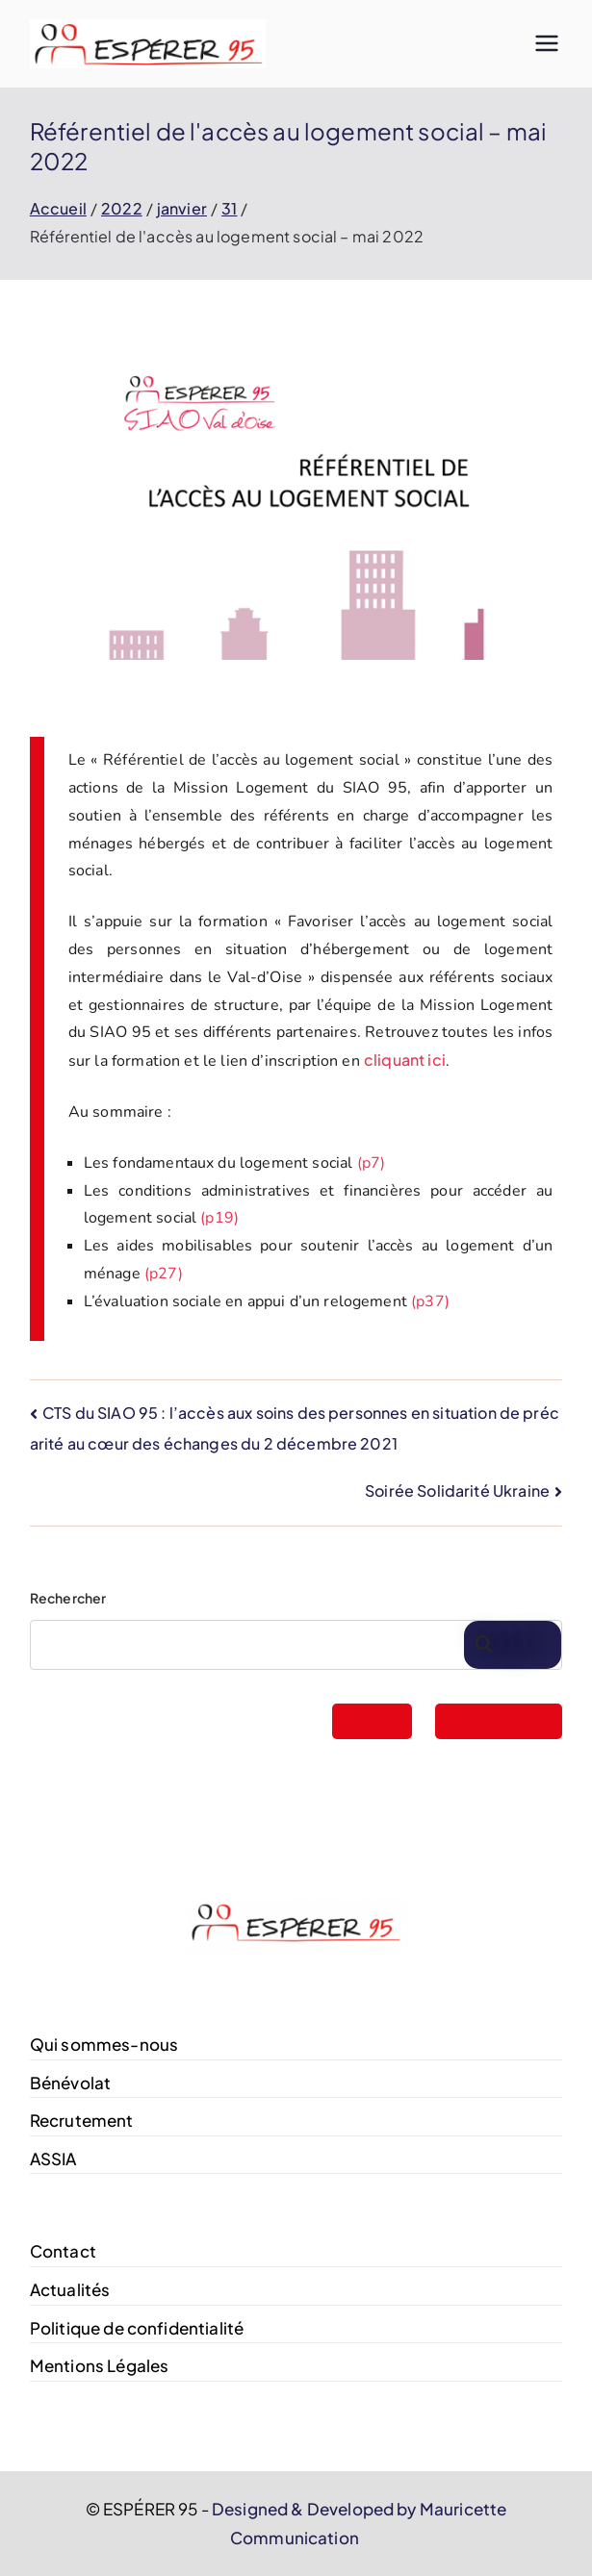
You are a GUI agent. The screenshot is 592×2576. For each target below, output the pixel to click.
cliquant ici (405, 1059)
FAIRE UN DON (499, 1721)
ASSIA (53, 2158)
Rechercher (68, 1597)
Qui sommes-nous (104, 2044)
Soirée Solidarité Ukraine (457, 1490)
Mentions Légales (99, 2365)
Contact (63, 2250)
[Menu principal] (546, 43)
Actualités (70, 2289)
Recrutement (82, 2120)
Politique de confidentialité (137, 2327)
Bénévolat (70, 2082)
